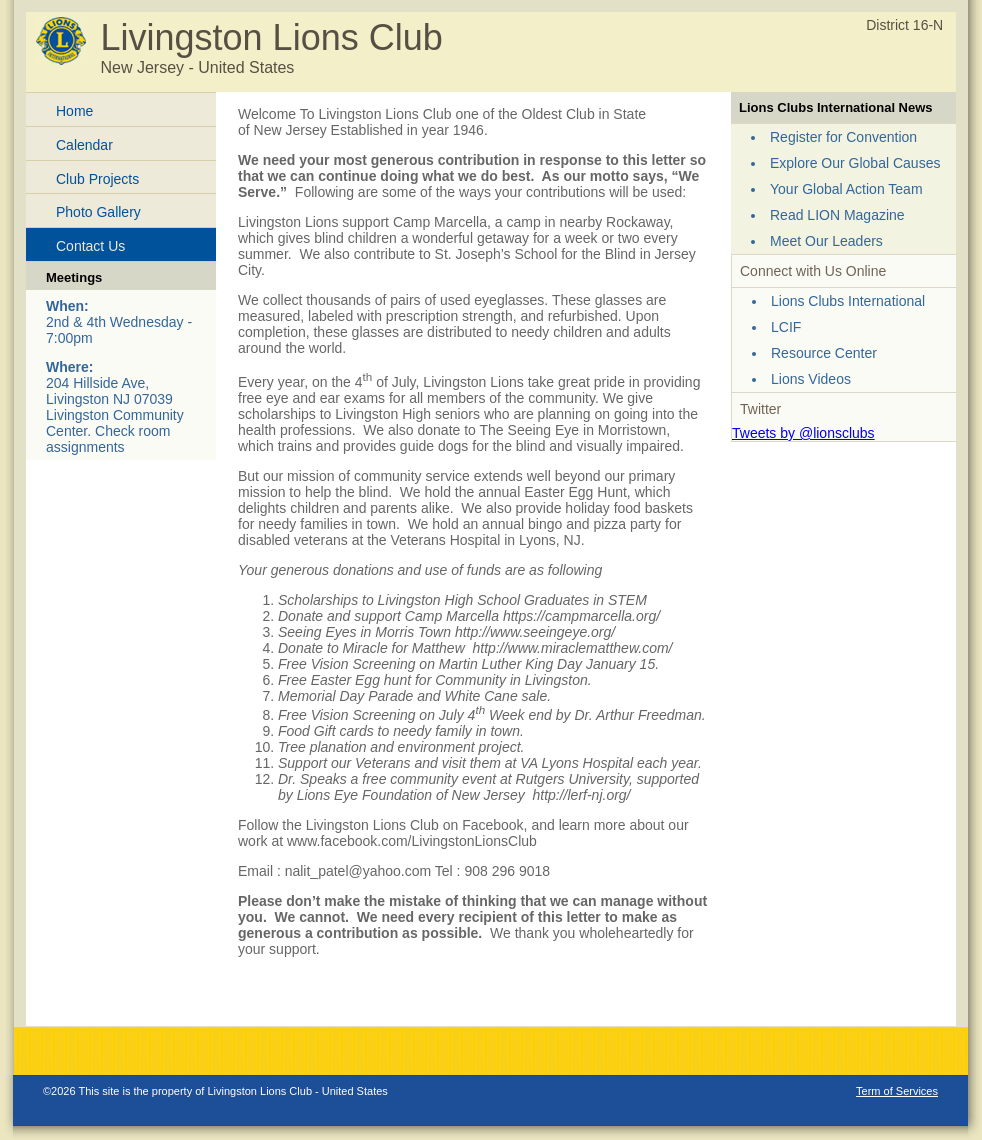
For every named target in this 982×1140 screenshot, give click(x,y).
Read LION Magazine (837, 215)
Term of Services (897, 1091)
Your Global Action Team (846, 189)
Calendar (84, 145)
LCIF (786, 327)
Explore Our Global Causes (855, 163)
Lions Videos (811, 379)
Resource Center (824, 353)
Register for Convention (843, 137)
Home (74, 111)
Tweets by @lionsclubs (803, 433)
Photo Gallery (98, 212)
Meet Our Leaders (826, 241)
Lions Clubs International (848, 301)
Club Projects (97, 179)
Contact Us (90, 246)
